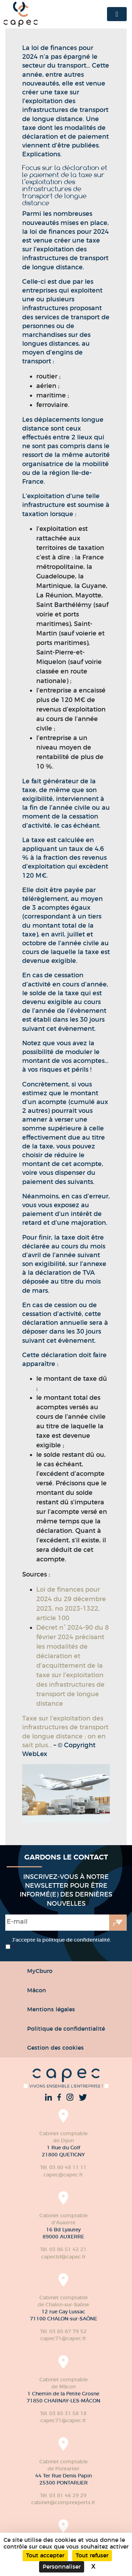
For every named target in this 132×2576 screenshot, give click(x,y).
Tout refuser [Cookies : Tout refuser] (92, 2555)
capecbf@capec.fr (63, 2257)
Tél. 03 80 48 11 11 (63, 2167)
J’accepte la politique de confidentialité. (61, 1944)
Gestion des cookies (55, 2047)
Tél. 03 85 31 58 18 (63, 2413)
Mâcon (36, 1990)
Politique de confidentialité (66, 2028)
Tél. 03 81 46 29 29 (63, 2495)
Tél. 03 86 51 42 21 (63, 2249)
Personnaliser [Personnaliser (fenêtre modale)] (62, 2566)
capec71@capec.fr (63, 2338)
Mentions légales (51, 2009)
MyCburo (39, 1970)
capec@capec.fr (63, 2174)
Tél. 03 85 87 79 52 (63, 2331)
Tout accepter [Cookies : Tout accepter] (45, 2555)
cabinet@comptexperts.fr (63, 2502)
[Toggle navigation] (117, 14)
